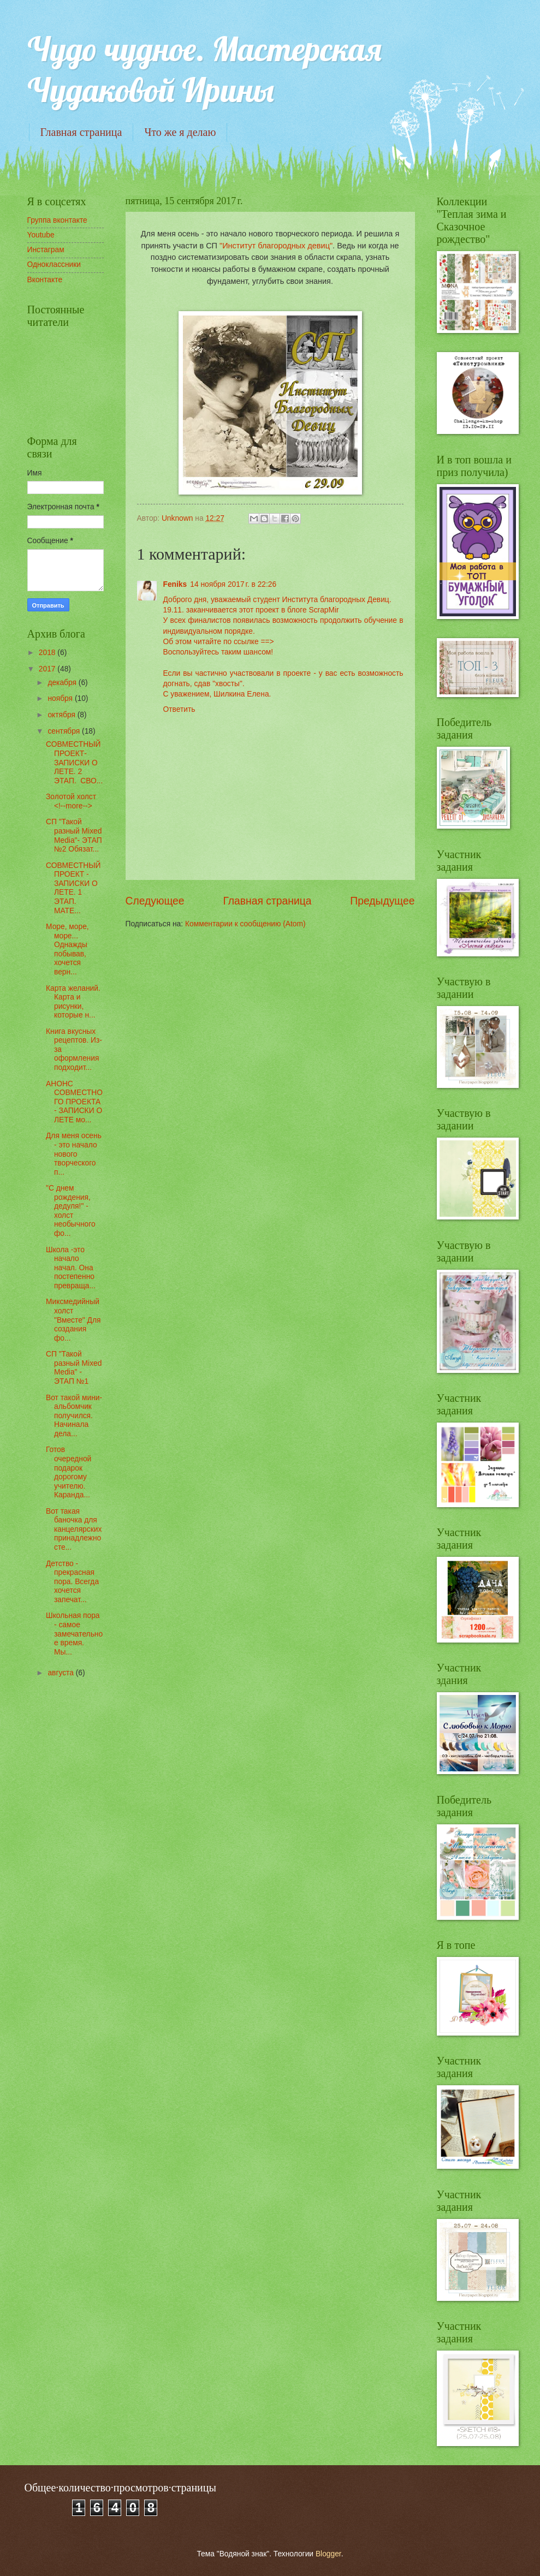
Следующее (155, 901)
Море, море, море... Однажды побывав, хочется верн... (67, 949)
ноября (61, 698)
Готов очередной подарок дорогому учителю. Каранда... (68, 1472)
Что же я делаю (180, 132)
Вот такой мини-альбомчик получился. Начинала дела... (74, 1416)
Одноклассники (54, 264)
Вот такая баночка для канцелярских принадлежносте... (74, 1529)
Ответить (179, 709)
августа (61, 1673)
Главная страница (81, 132)
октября (62, 715)
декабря (63, 683)
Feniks (175, 584)
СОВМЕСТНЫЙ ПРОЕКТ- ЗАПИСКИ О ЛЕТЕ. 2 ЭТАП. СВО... (74, 762)
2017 (48, 669)
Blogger (328, 2554)
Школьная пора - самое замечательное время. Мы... (74, 1633)
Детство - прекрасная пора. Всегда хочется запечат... (72, 1582)
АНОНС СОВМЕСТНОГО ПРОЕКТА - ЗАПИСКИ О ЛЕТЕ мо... (74, 1102)
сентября (65, 731)
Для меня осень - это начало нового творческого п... (74, 1154)
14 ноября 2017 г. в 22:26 (233, 584)
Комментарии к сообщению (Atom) (245, 924)
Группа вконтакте (57, 220)
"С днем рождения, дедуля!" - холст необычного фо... (71, 1211)
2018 (48, 653)
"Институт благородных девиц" (276, 245)
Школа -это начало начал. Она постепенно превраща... (71, 1268)
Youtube (41, 235)
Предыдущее (382, 901)
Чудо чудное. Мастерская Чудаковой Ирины (204, 69)
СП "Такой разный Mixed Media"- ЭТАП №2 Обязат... (74, 835)
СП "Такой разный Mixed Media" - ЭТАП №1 (74, 1367)
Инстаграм (45, 250)
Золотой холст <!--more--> (71, 801)
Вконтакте (45, 280)
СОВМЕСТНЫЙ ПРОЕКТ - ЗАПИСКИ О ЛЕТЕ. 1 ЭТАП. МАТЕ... (73, 888)
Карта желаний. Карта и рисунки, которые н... (73, 1002)
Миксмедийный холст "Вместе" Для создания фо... (73, 1320)
